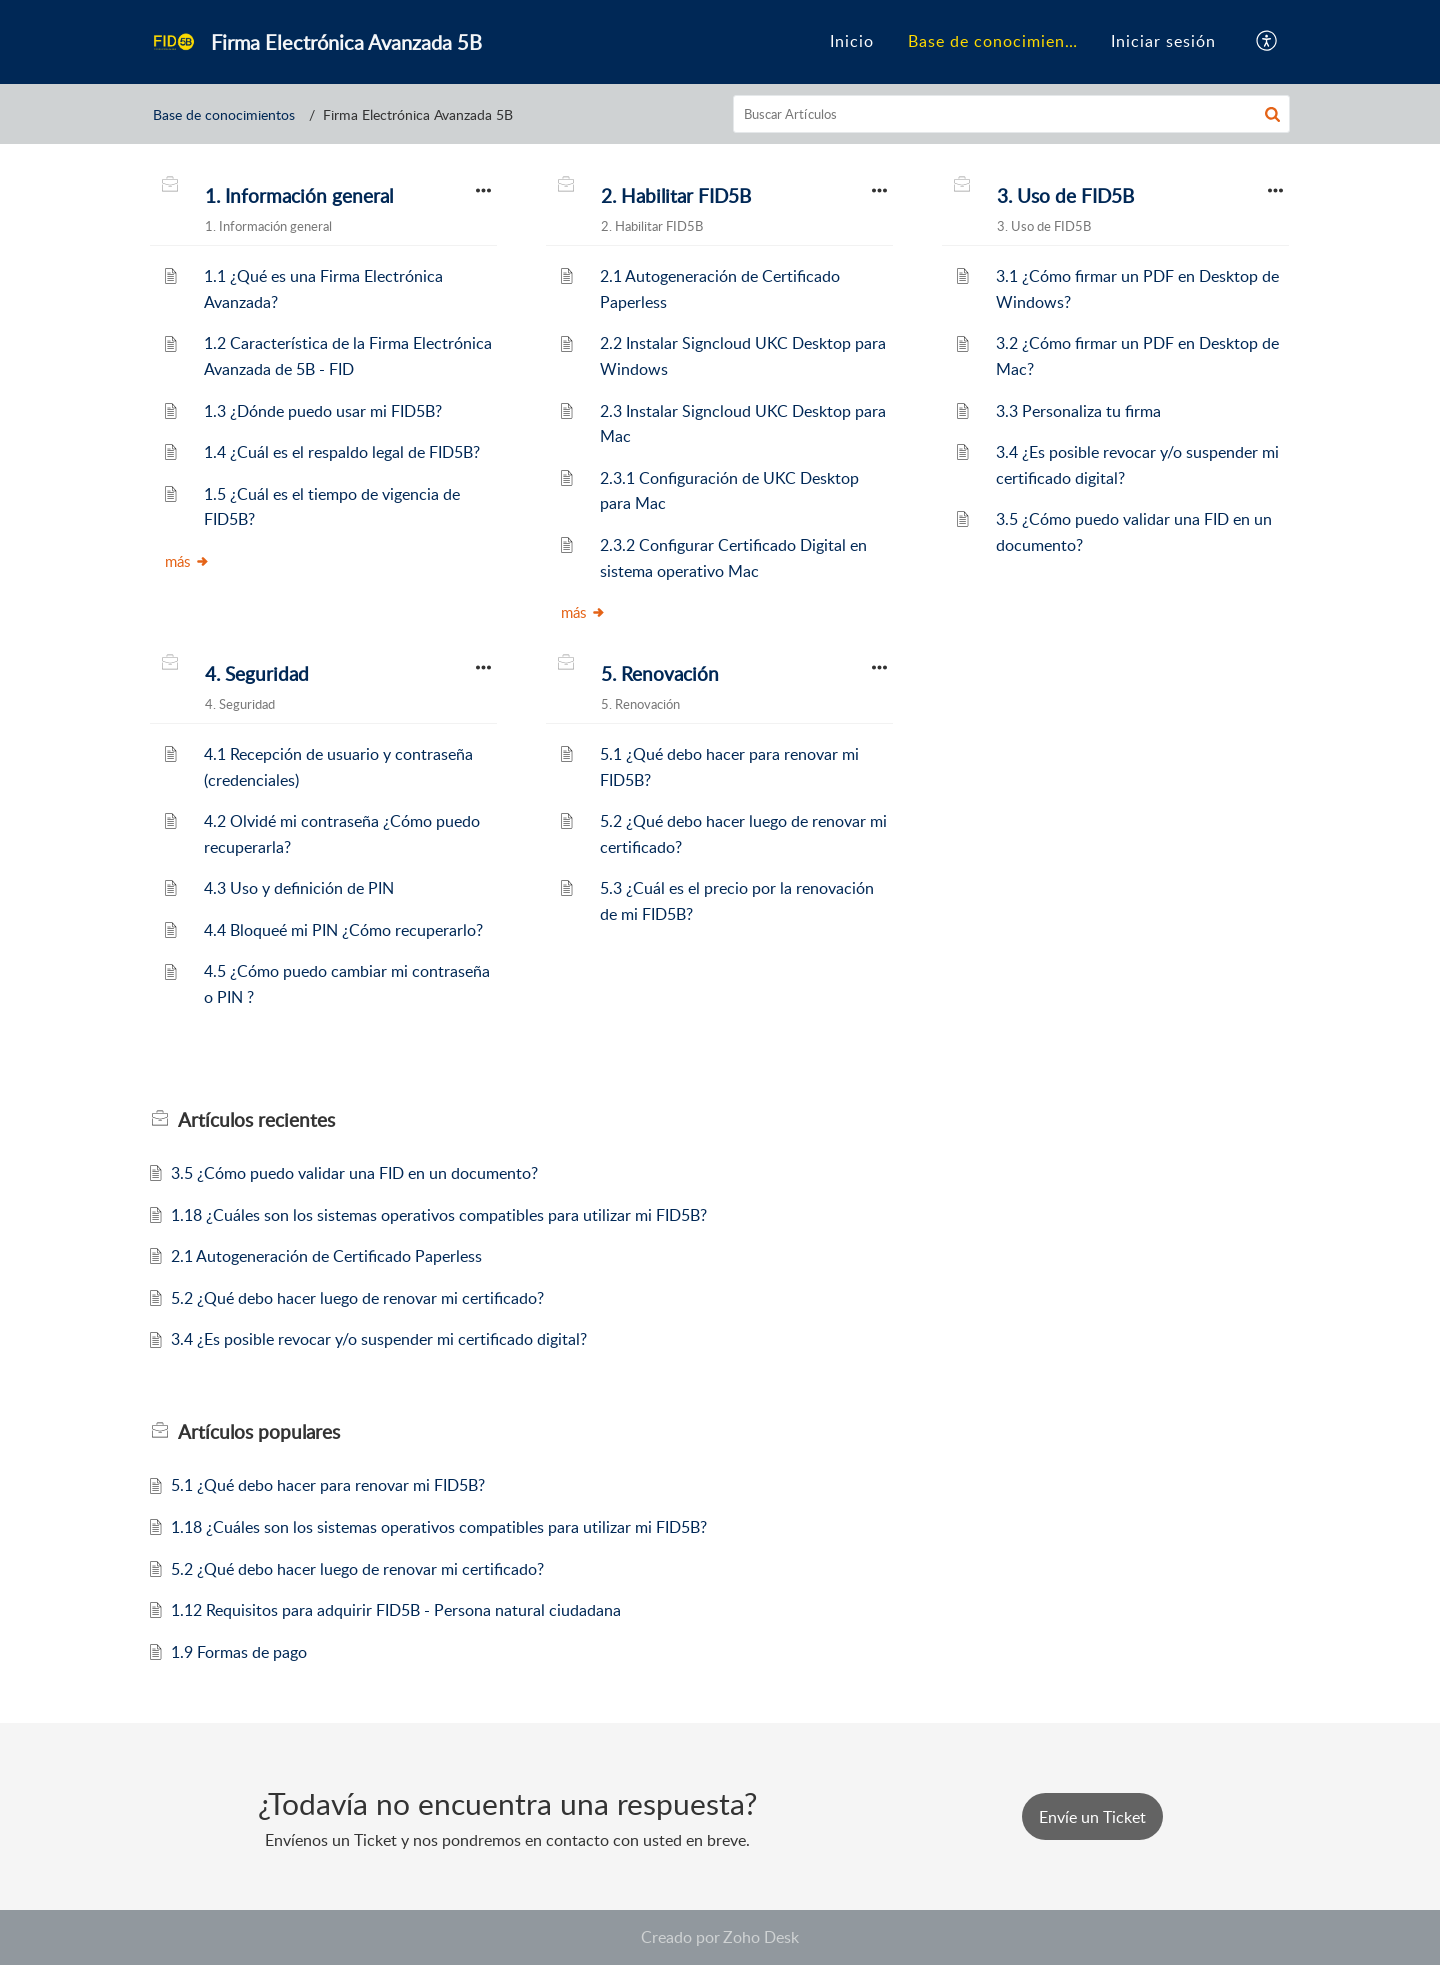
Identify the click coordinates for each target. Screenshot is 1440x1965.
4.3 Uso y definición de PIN (299, 888)
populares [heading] (259, 1432)
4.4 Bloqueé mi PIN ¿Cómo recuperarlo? (343, 930)
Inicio (852, 41)
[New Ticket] (1092, 1817)
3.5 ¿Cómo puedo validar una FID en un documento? (354, 1173)
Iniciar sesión (1163, 41)
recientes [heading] (256, 1120)
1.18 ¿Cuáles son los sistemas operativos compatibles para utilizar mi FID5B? (439, 1215)
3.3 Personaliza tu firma (1078, 411)
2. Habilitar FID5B (676, 196)
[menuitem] (852, 42)
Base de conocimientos (999, 41)
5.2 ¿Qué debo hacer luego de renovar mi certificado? (357, 1298)
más (187, 561)
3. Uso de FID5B (1065, 196)
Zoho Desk (761, 1937)
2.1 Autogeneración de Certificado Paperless (326, 1256)
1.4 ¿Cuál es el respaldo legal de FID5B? (342, 452)
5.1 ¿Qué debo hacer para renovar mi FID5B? (328, 1485)
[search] (1012, 114)
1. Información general (299, 196)
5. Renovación (660, 674)
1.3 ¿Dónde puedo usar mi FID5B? (323, 411)
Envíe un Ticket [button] (1092, 1817)
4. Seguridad (257, 674)
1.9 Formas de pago (239, 1652)
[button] (1267, 42)
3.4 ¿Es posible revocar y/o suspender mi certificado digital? (379, 1339)
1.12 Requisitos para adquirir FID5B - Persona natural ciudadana (396, 1610)
